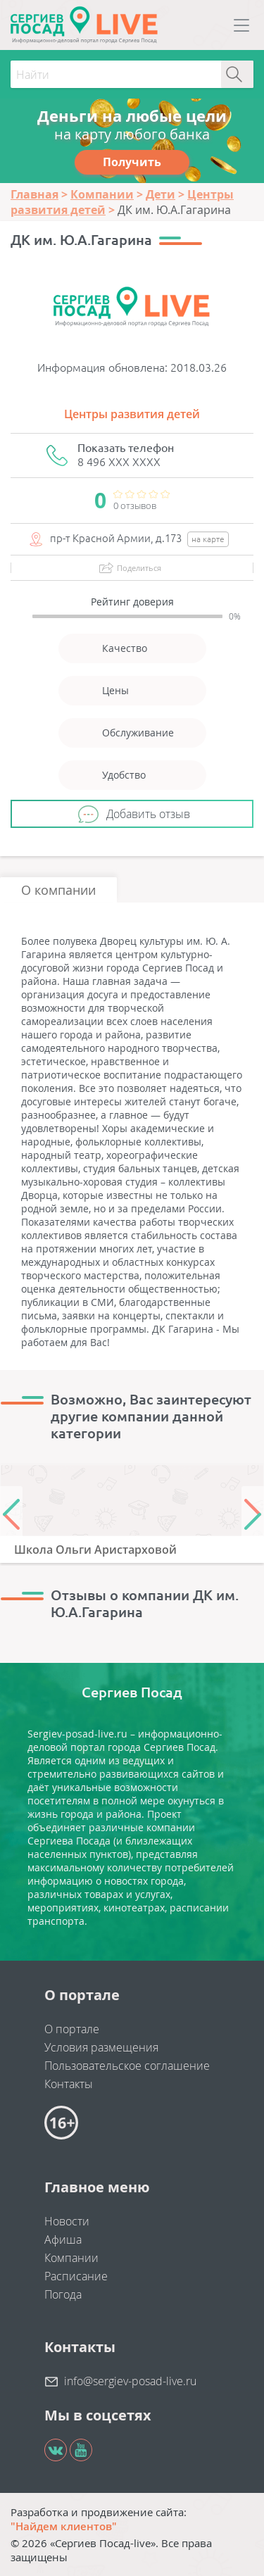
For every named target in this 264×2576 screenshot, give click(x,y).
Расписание (76, 2276)
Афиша (63, 2239)
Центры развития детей (132, 414)
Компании (71, 2258)
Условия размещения (101, 2047)
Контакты (68, 2084)
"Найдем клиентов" (64, 2526)
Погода (63, 2294)
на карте (208, 539)
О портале (71, 2029)
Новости (66, 2221)
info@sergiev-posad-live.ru (130, 2381)
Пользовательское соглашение (127, 2065)
